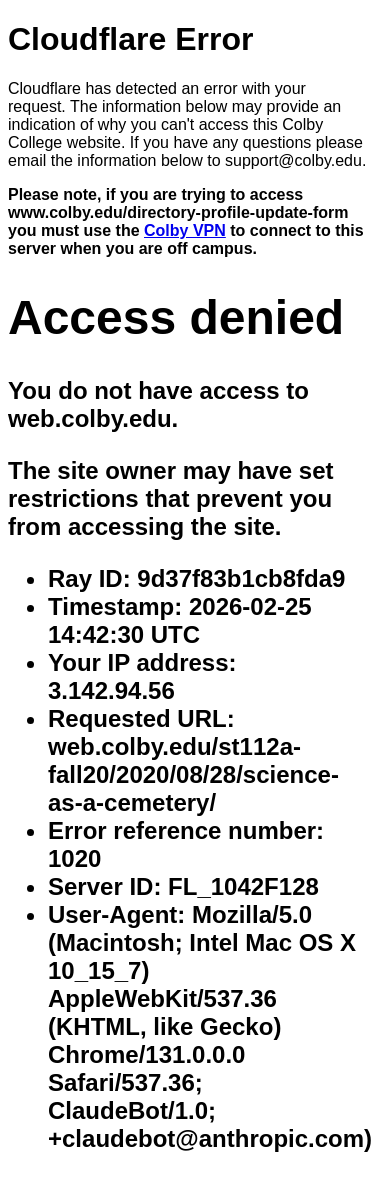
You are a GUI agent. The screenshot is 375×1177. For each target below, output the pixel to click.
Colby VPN (185, 230)
